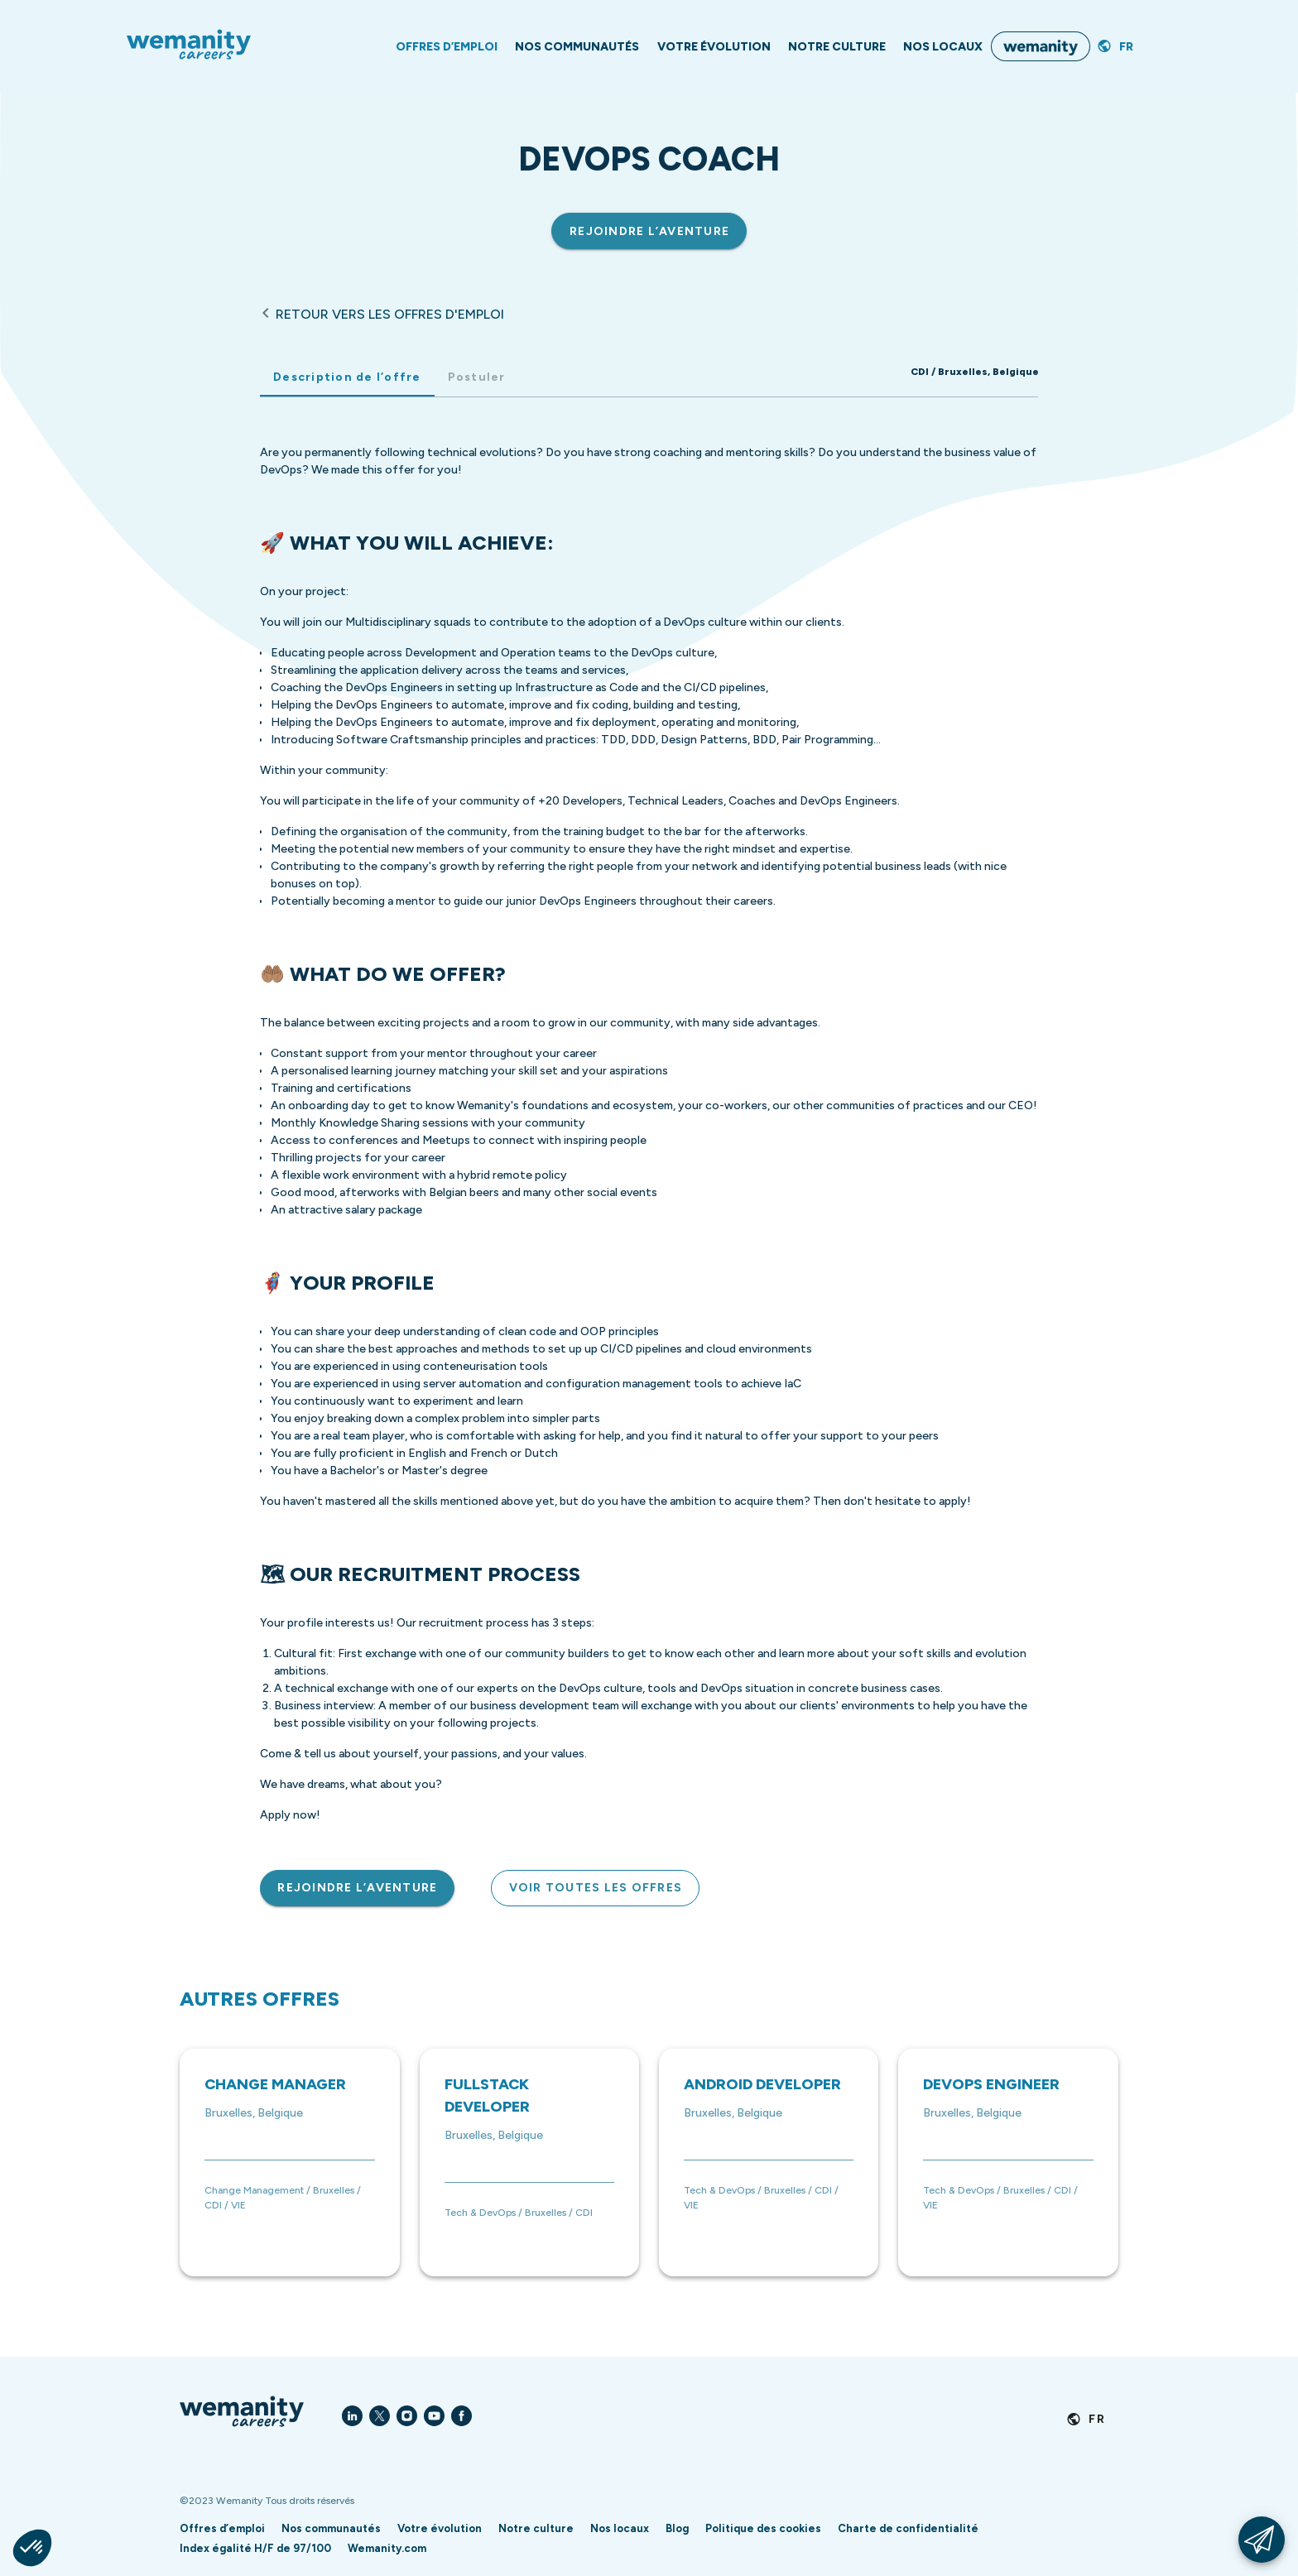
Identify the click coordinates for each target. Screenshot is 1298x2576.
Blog (677, 2528)
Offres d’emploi (222, 2528)
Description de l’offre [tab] (347, 377)
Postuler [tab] (476, 377)
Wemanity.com (387, 2548)
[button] (32, 2548)
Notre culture (536, 2528)
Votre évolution (439, 2528)
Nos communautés (331, 2528)
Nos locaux (619, 2528)
